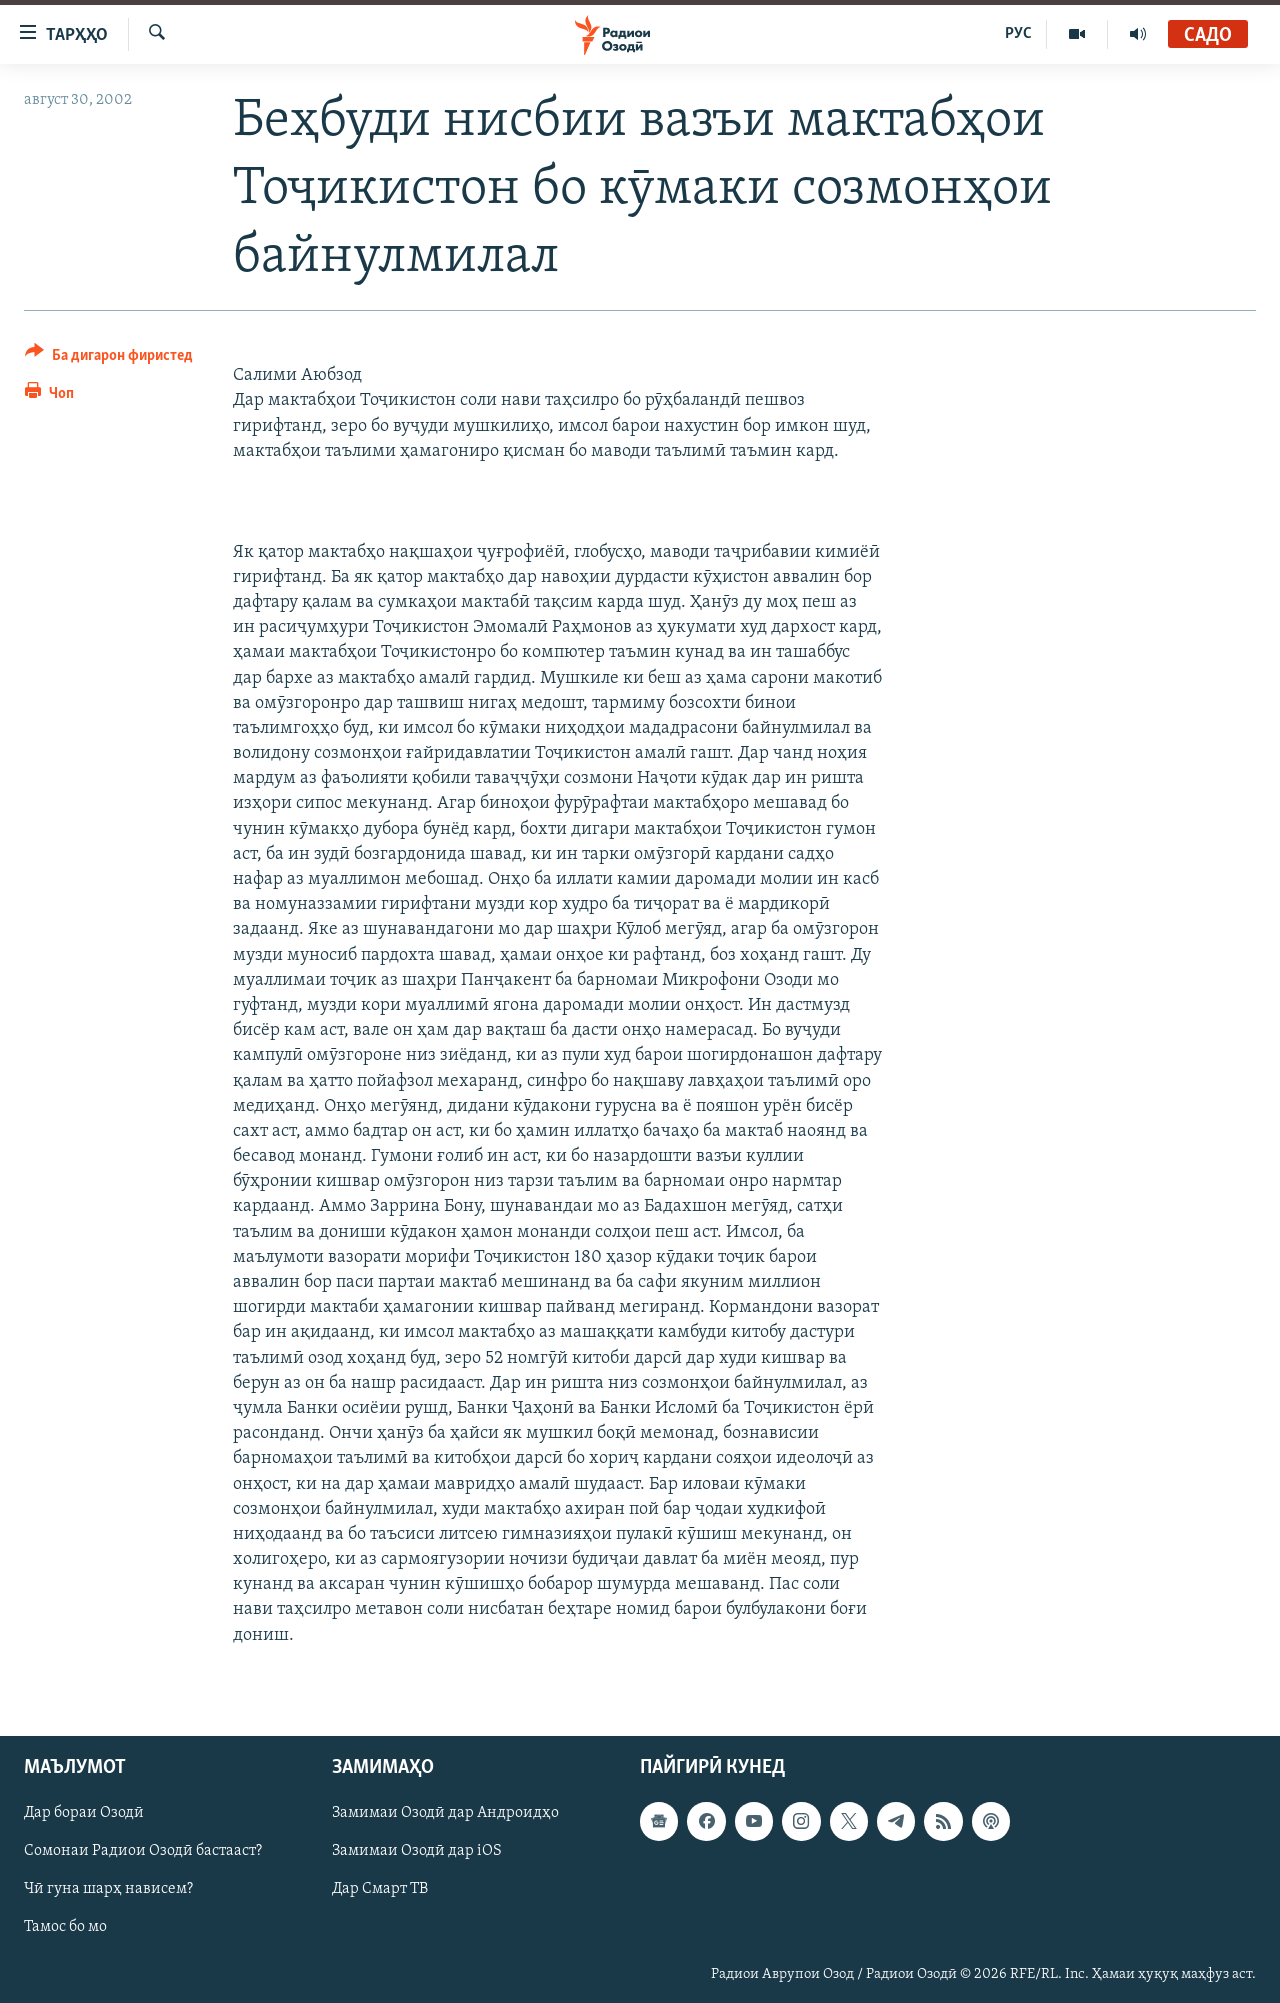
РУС (1018, 34)
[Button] (109, 358)
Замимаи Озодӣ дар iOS (417, 1851)
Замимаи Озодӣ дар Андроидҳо (445, 1813)
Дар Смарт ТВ (380, 1889)
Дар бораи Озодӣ (84, 1813)
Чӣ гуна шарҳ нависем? (108, 1889)
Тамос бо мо (65, 1927)
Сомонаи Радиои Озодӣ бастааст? (143, 1851)
